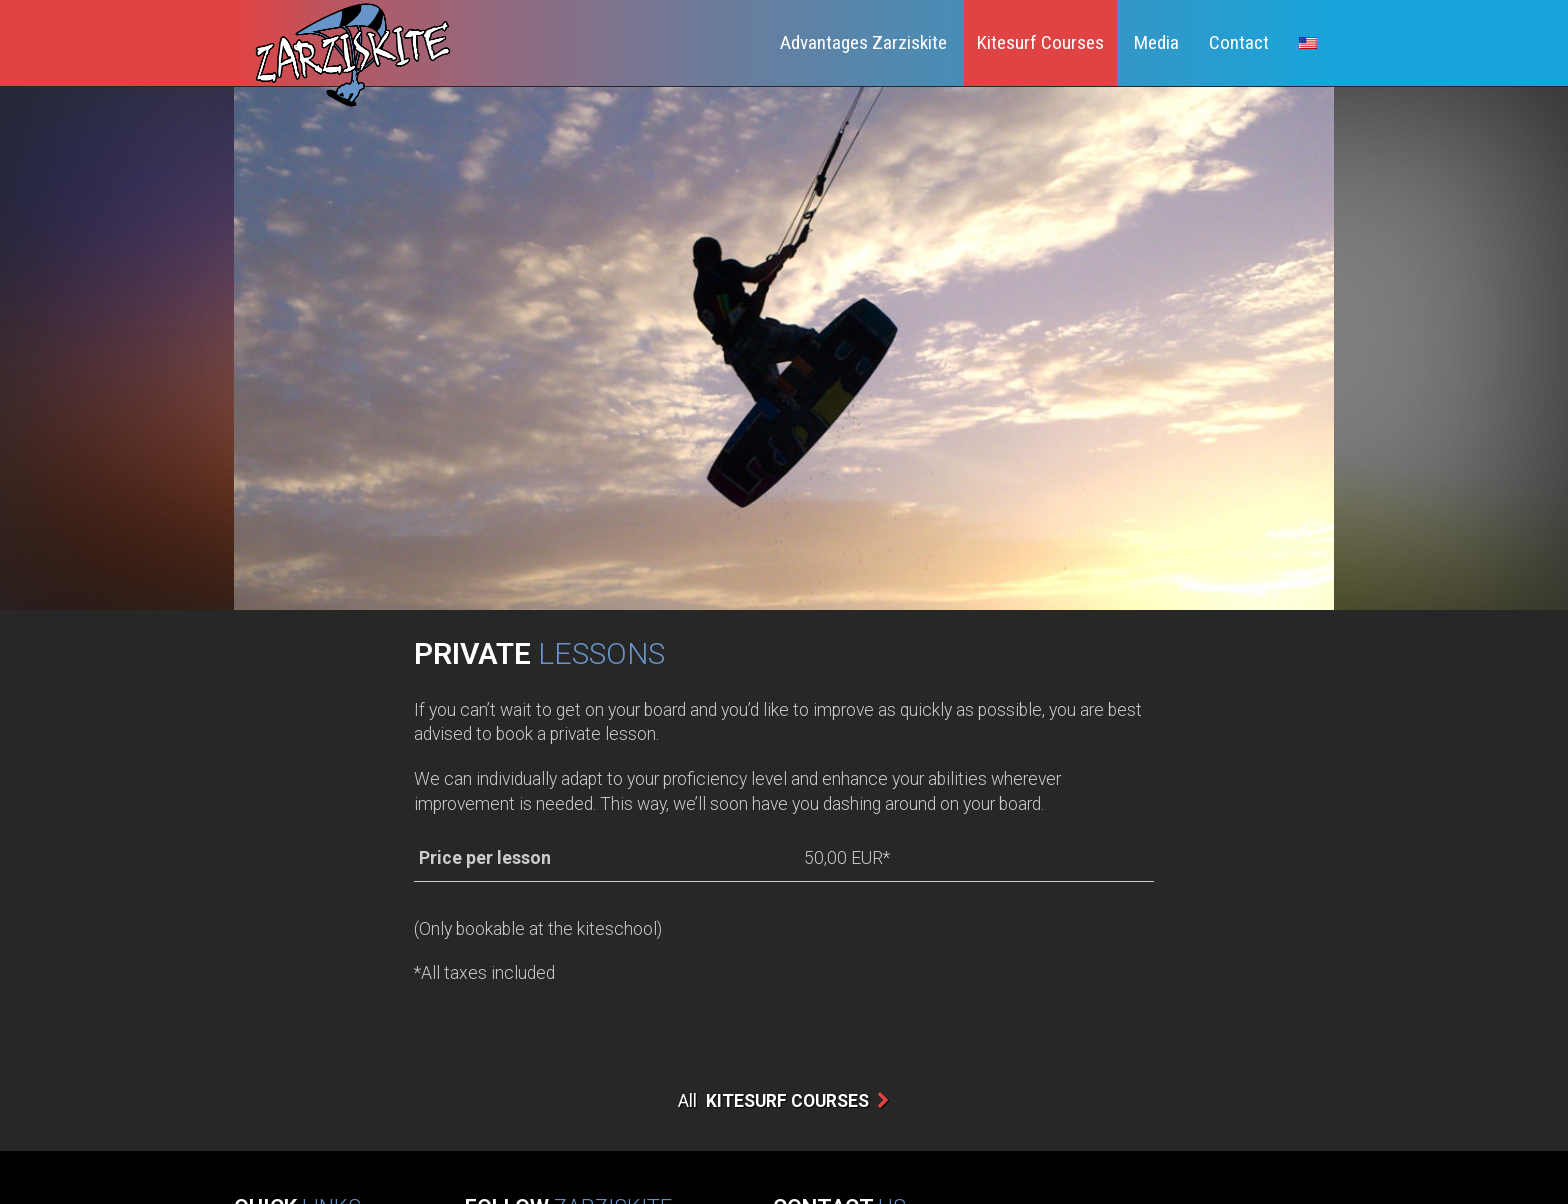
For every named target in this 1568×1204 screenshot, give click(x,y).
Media (1156, 42)
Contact (1239, 42)
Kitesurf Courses (1040, 42)
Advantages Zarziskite (863, 42)
